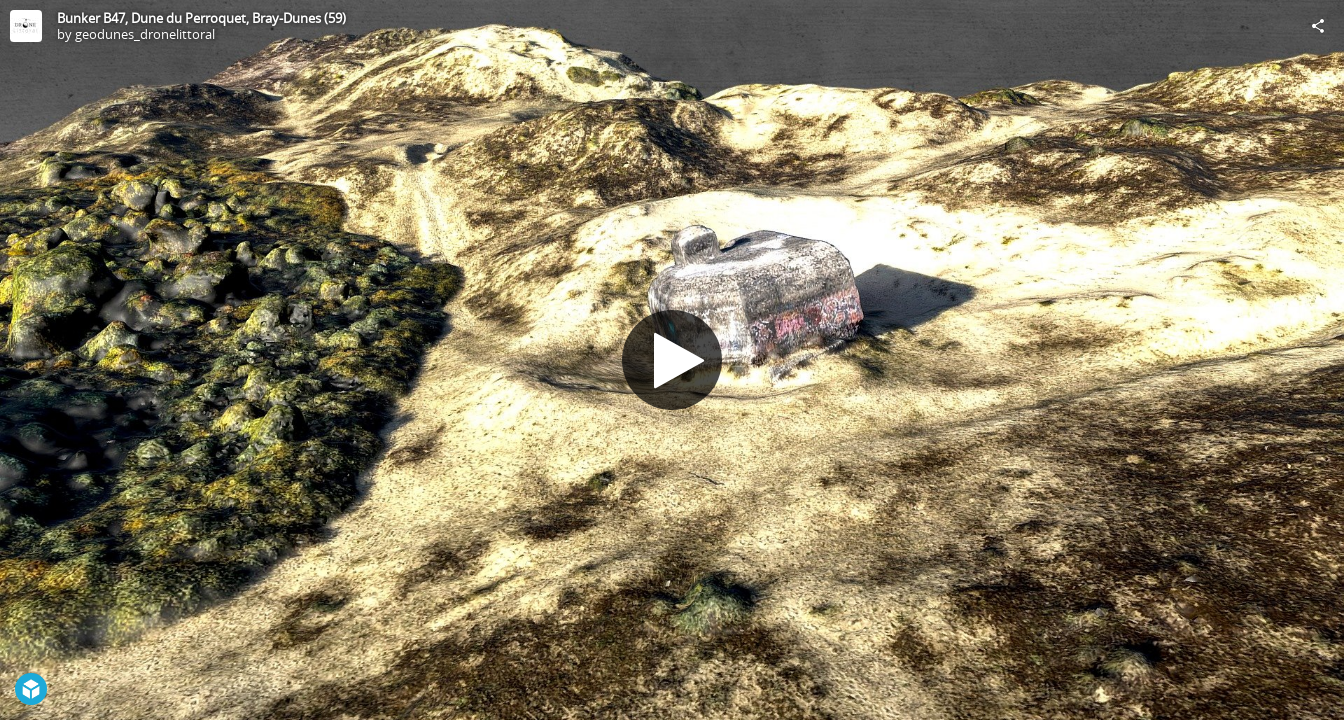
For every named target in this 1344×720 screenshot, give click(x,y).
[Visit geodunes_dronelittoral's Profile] (26, 26)
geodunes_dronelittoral (145, 34)
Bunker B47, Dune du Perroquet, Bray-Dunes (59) (201, 18)
